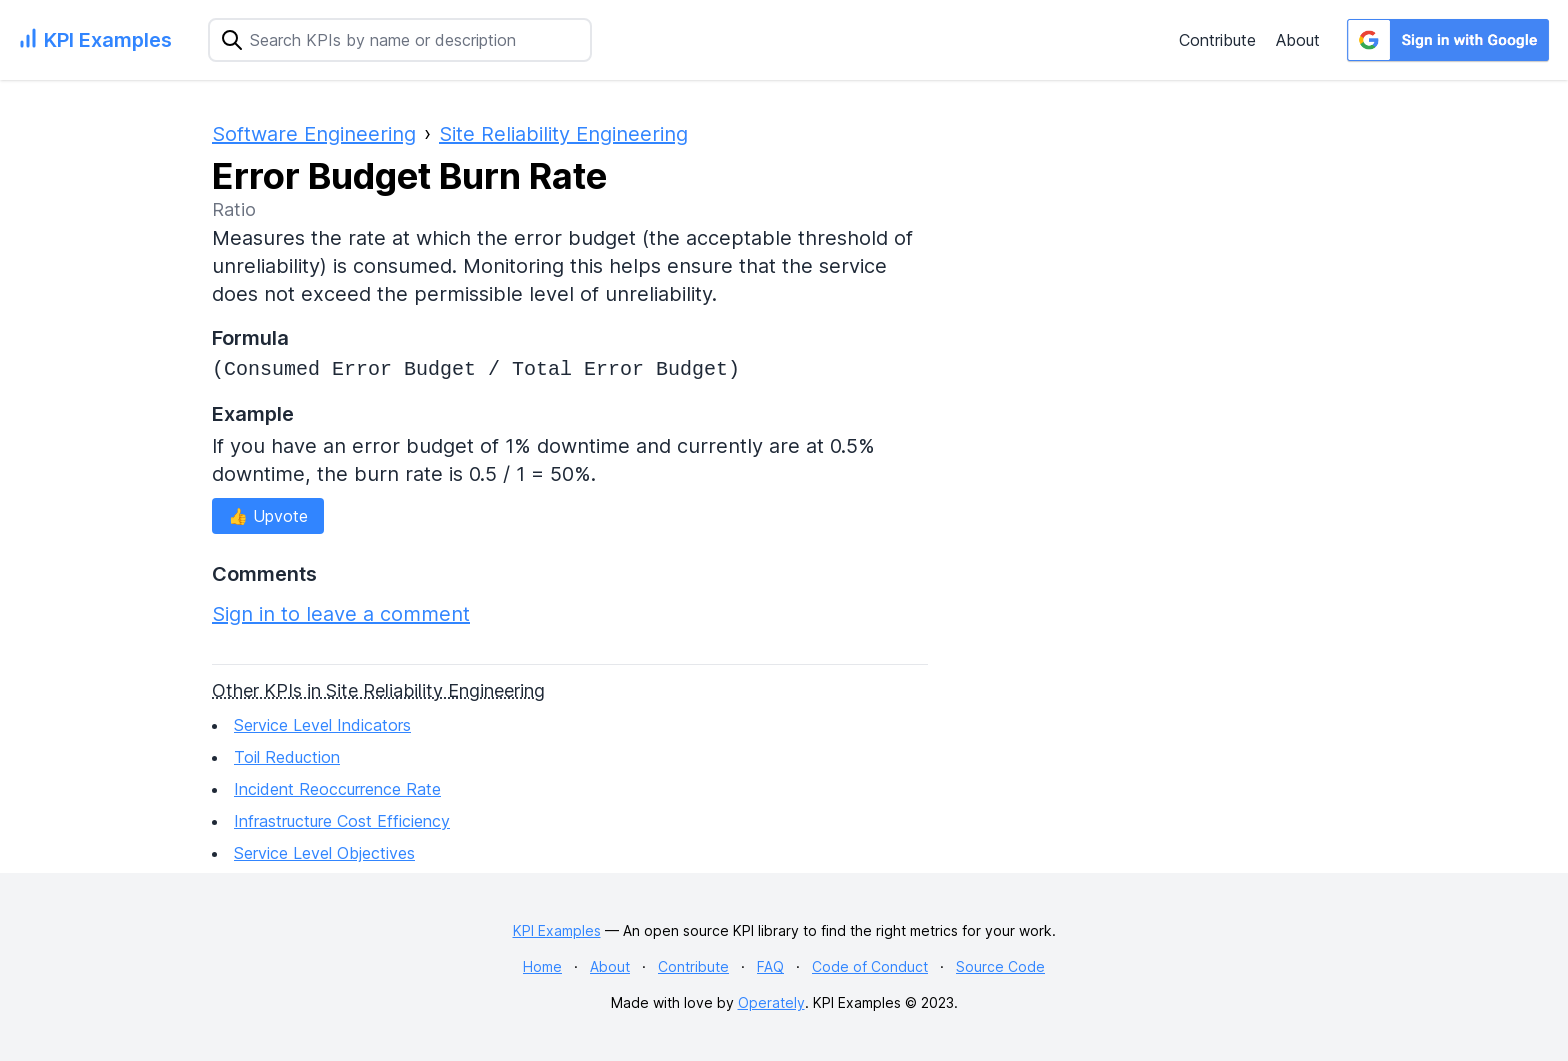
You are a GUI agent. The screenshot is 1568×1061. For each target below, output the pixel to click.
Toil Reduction (287, 757)
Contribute (1217, 40)
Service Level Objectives (324, 853)
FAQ (770, 966)
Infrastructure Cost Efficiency (342, 821)
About (1298, 40)
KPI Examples (557, 930)
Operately (771, 1002)
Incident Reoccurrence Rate (337, 789)
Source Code (1000, 966)
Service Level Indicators (322, 725)
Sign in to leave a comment (341, 614)
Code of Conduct (870, 966)
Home (542, 966)
